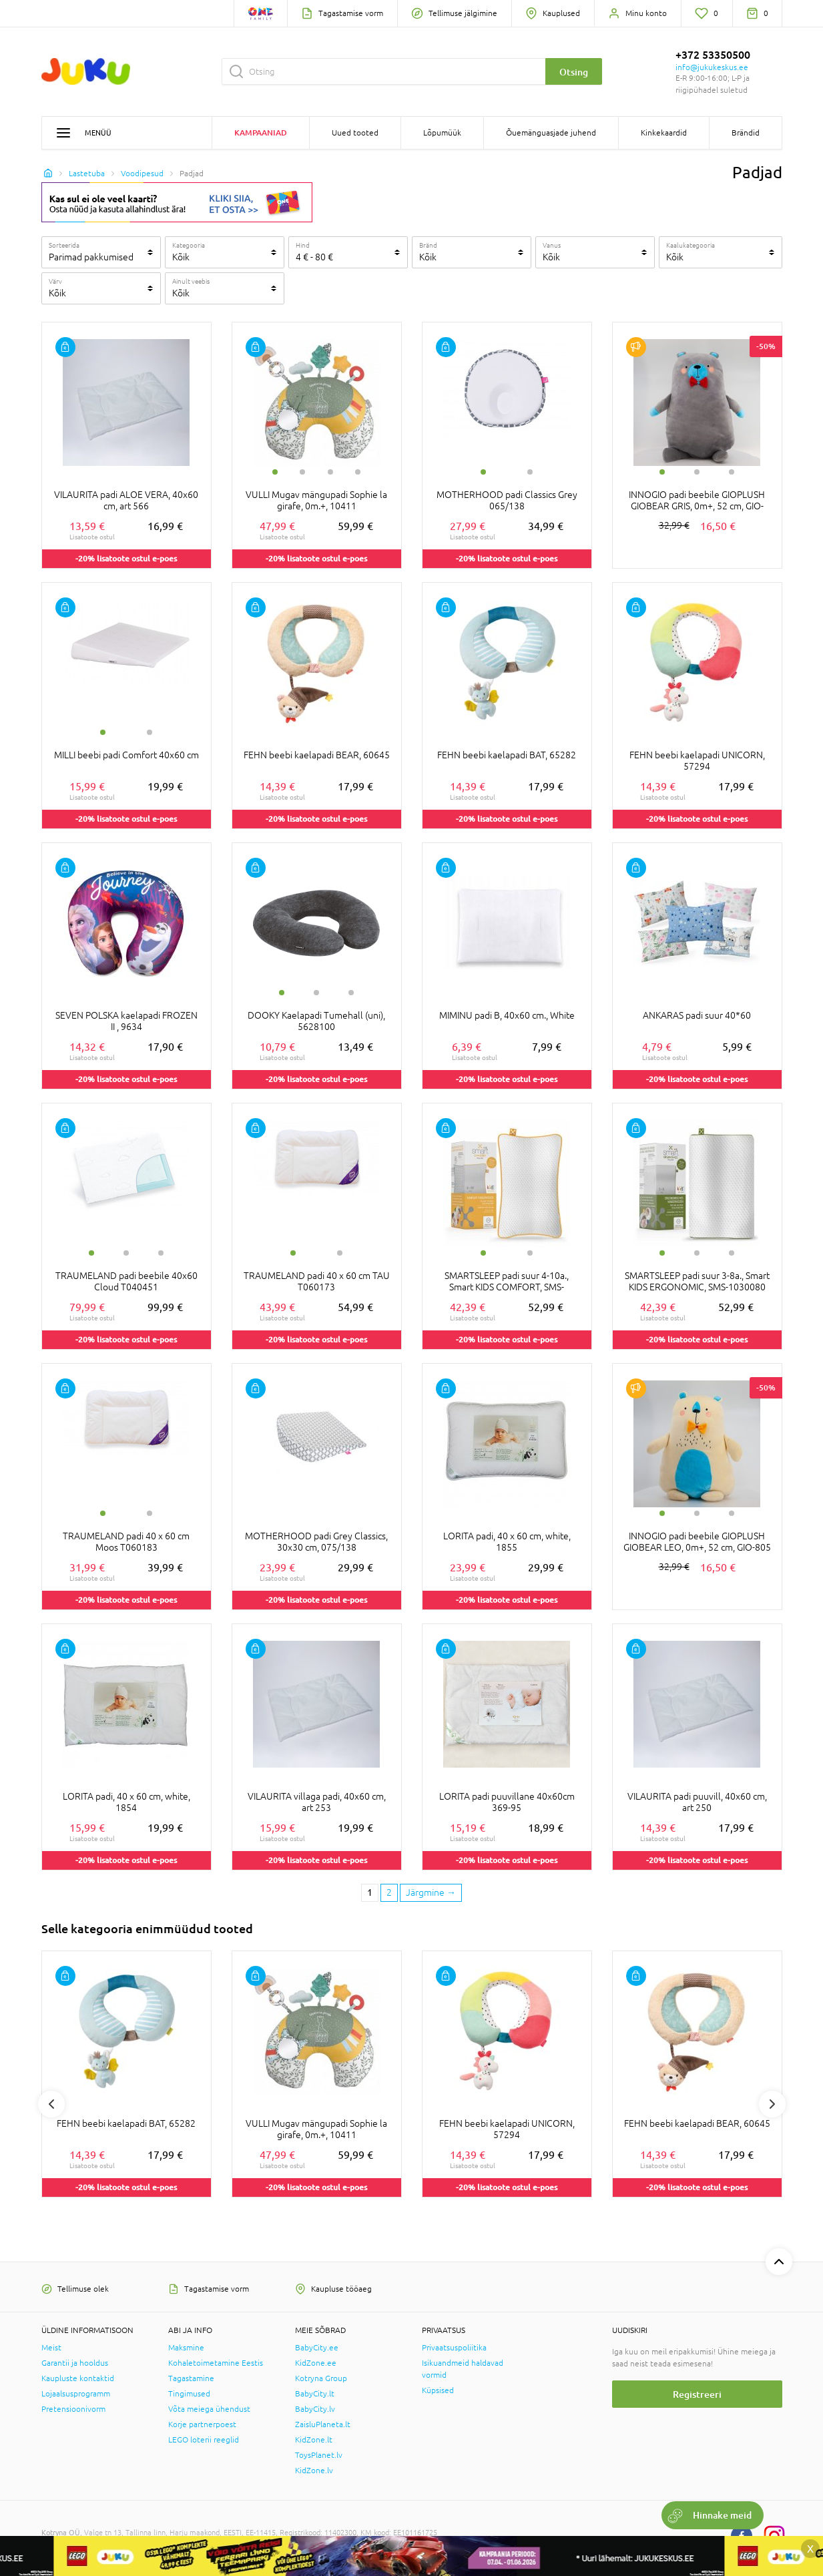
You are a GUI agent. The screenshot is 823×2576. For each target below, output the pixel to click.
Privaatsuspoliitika (454, 2347)
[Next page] (431, 1893)
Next (772, 2104)
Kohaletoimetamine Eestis (215, 2363)
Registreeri (697, 2394)
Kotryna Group (321, 2378)
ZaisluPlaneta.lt (322, 2424)
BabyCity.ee (316, 2347)
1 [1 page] (369, 1892)
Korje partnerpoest (202, 2424)
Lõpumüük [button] (442, 133)
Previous (51, 2104)
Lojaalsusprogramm (75, 2393)
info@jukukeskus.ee (711, 67)
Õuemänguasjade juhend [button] (551, 133)
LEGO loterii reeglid (203, 2439)
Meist (51, 2347)
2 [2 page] (389, 1892)
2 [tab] (302, 472)
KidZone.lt (313, 2439)
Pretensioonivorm (73, 2409)
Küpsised (438, 2390)
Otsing (573, 71)
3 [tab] (330, 472)
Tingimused (189, 2393)
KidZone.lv (314, 2470)
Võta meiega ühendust (209, 2409)
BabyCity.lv (315, 2409)
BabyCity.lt (314, 2393)
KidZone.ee (315, 2363)
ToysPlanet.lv (318, 2455)
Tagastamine (191, 2378)
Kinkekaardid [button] (664, 133)
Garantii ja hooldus (74, 2363)
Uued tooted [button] (355, 133)
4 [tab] (357, 472)
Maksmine (186, 2347)
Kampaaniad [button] (260, 132)
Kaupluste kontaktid (77, 2378)
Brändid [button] (746, 133)
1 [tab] (275, 472)
